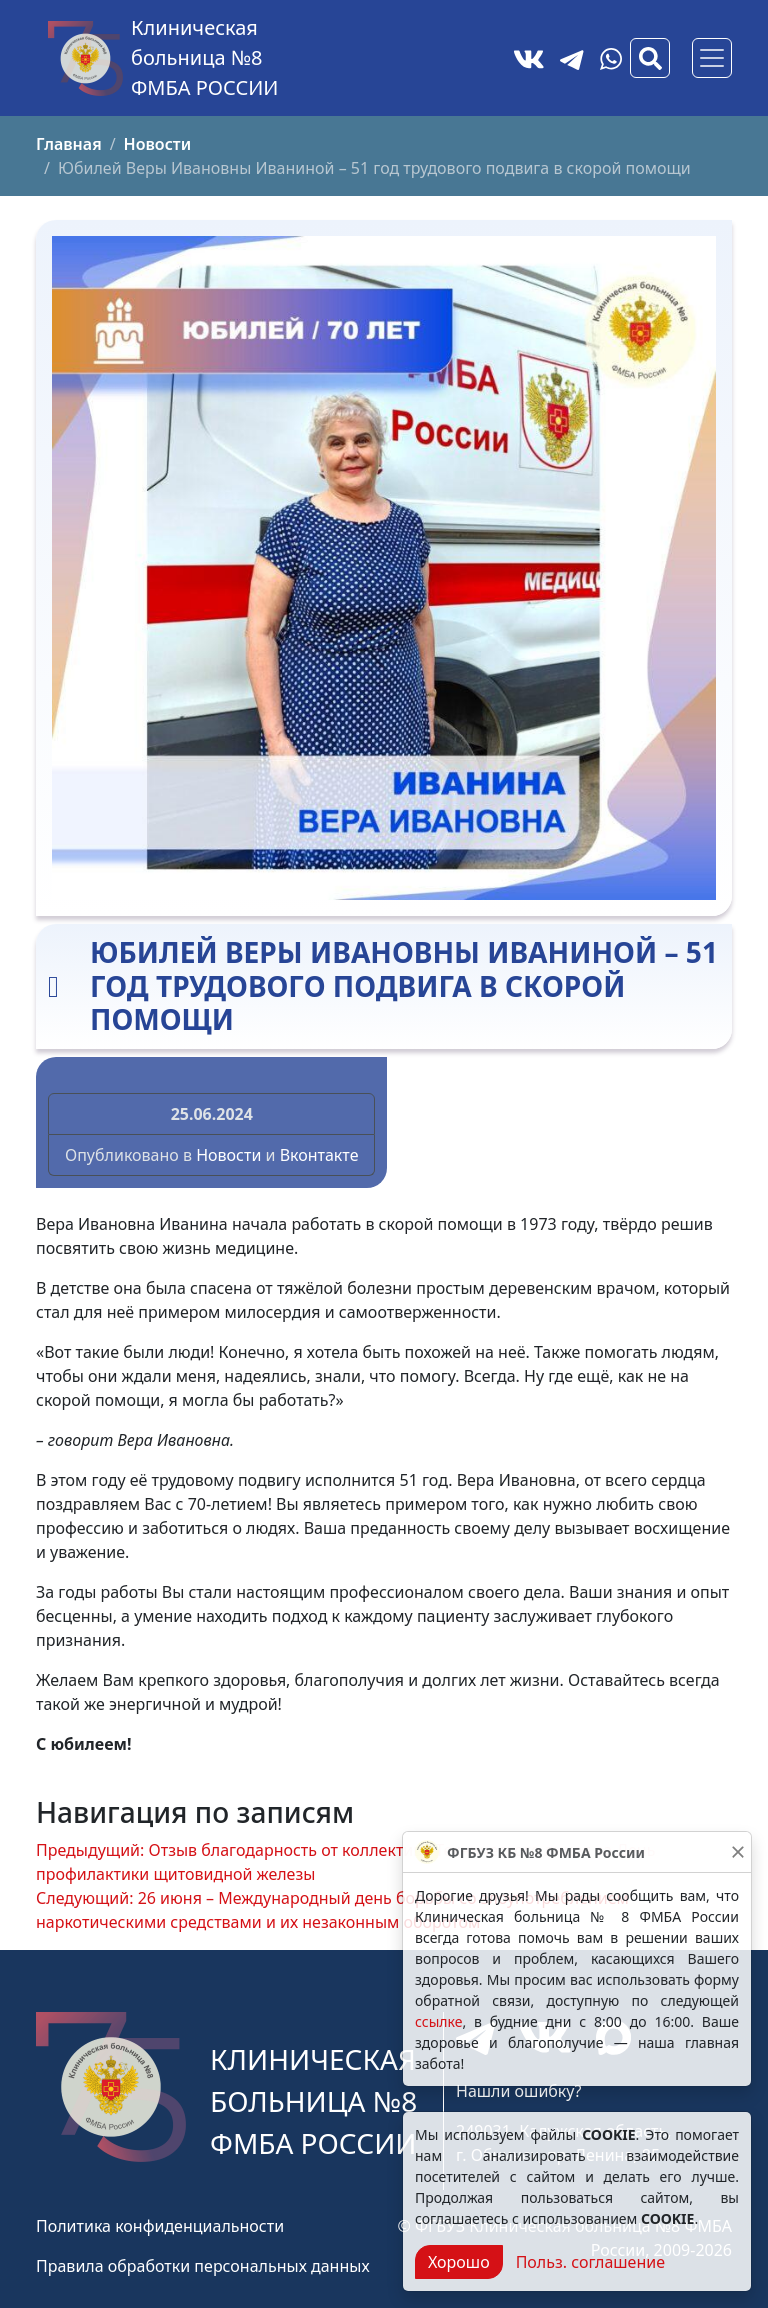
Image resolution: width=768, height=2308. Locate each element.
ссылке (438, 2021)
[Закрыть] (738, 1852)
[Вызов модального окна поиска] (650, 58)
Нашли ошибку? (518, 2091)
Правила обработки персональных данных (203, 2266)
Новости (228, 1155)
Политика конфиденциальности (160, 2226)
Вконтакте (319, 1155)
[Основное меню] (712, 58)
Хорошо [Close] (459, 2262)
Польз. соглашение (590, 2262)
